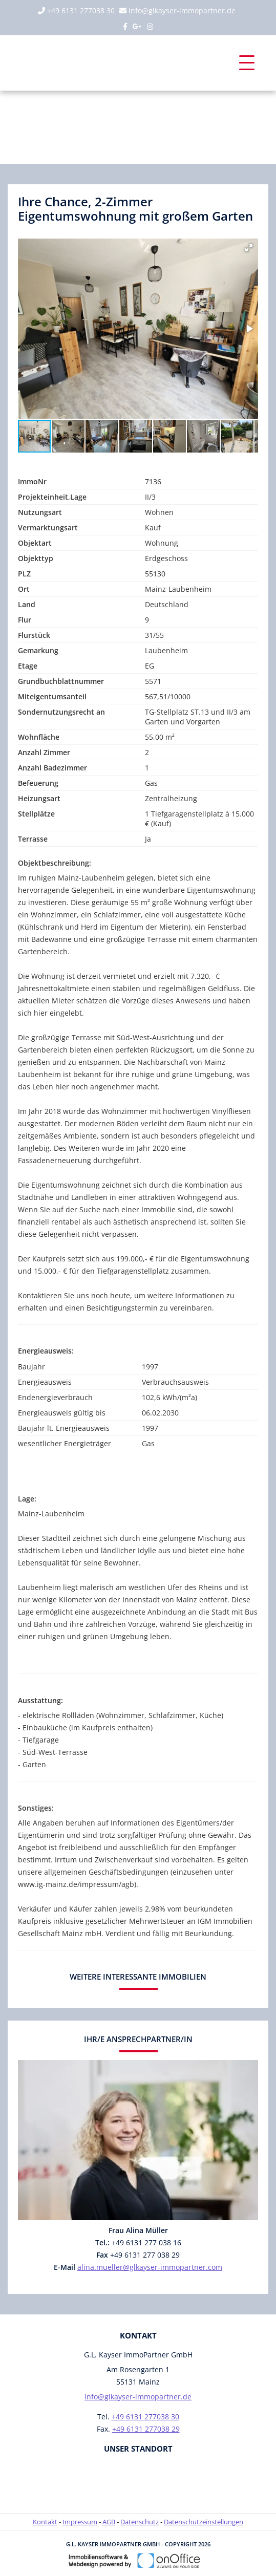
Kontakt (45, 2521)
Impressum (79, 2521)
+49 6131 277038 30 (81, 10)
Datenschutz (139, 2521)
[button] (249, 248)
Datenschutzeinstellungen (203, 2521)
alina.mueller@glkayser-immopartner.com (149, 2267)
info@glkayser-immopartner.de (182, 10)
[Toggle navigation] (247, 63)
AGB (108, 2521)
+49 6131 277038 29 (146, 2429)
